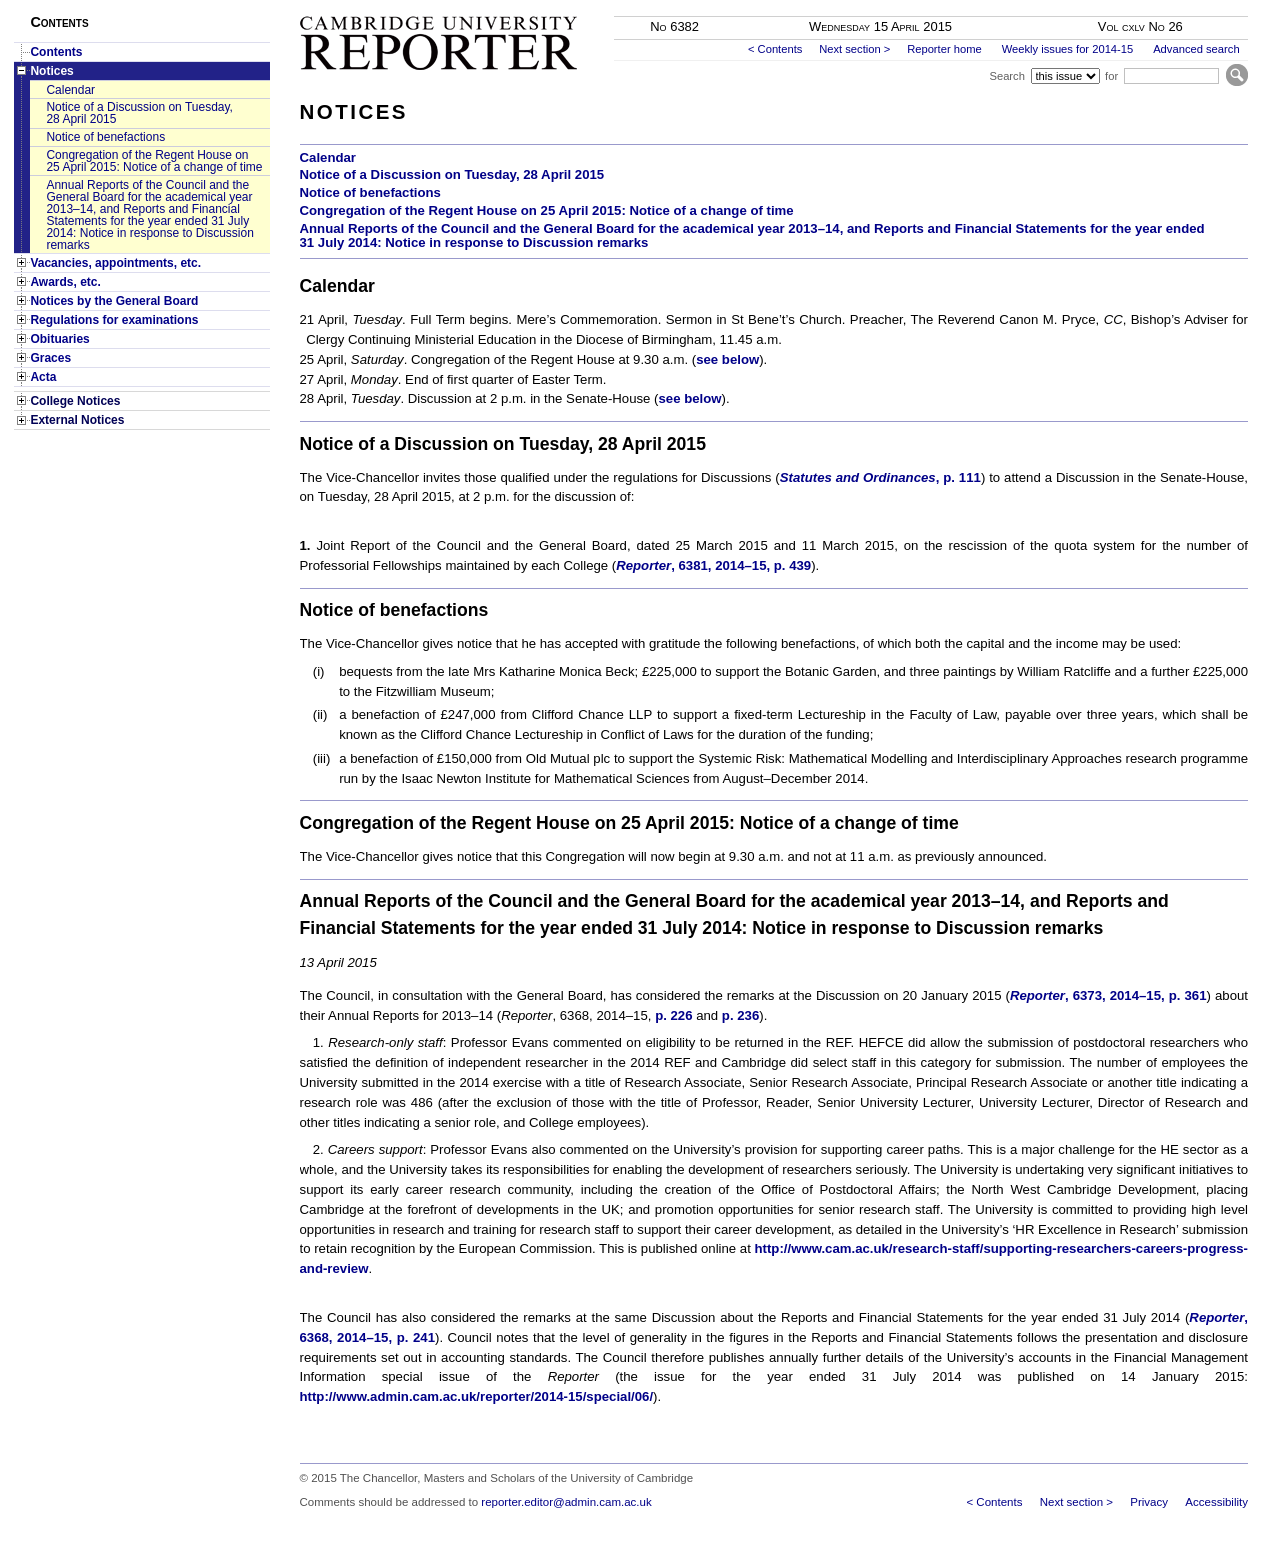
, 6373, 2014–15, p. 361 (1108, 995)
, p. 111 (880, 477)
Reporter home (944, 49)
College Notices (75, 401)
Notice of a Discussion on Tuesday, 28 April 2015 (139, 113)
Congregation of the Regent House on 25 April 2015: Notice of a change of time (154, 161)
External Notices (77, 420)
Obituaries (59, 339)
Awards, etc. (65, 282)
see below (727, 359)
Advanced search (1196, 49)
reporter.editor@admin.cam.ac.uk (566, 1502)
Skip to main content (1195, 6)
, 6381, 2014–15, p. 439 (713, 565)
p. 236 (740, 1015)
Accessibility (1216, 1502)
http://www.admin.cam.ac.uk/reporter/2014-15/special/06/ (477, 1396)
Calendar (70, 90)
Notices (51, 71)
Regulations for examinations (114, 320)
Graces (50, 358)
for (1111, 76)
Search (1006, 76)
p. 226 (673, 1015)
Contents (56, 52)
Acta (43, 377)
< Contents (775, 49)
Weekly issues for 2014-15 (1068, 49)
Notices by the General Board (114, 301)
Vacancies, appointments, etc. (115, 263)
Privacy (1149, 1502)
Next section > (854, 49)
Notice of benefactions (105, 137)
